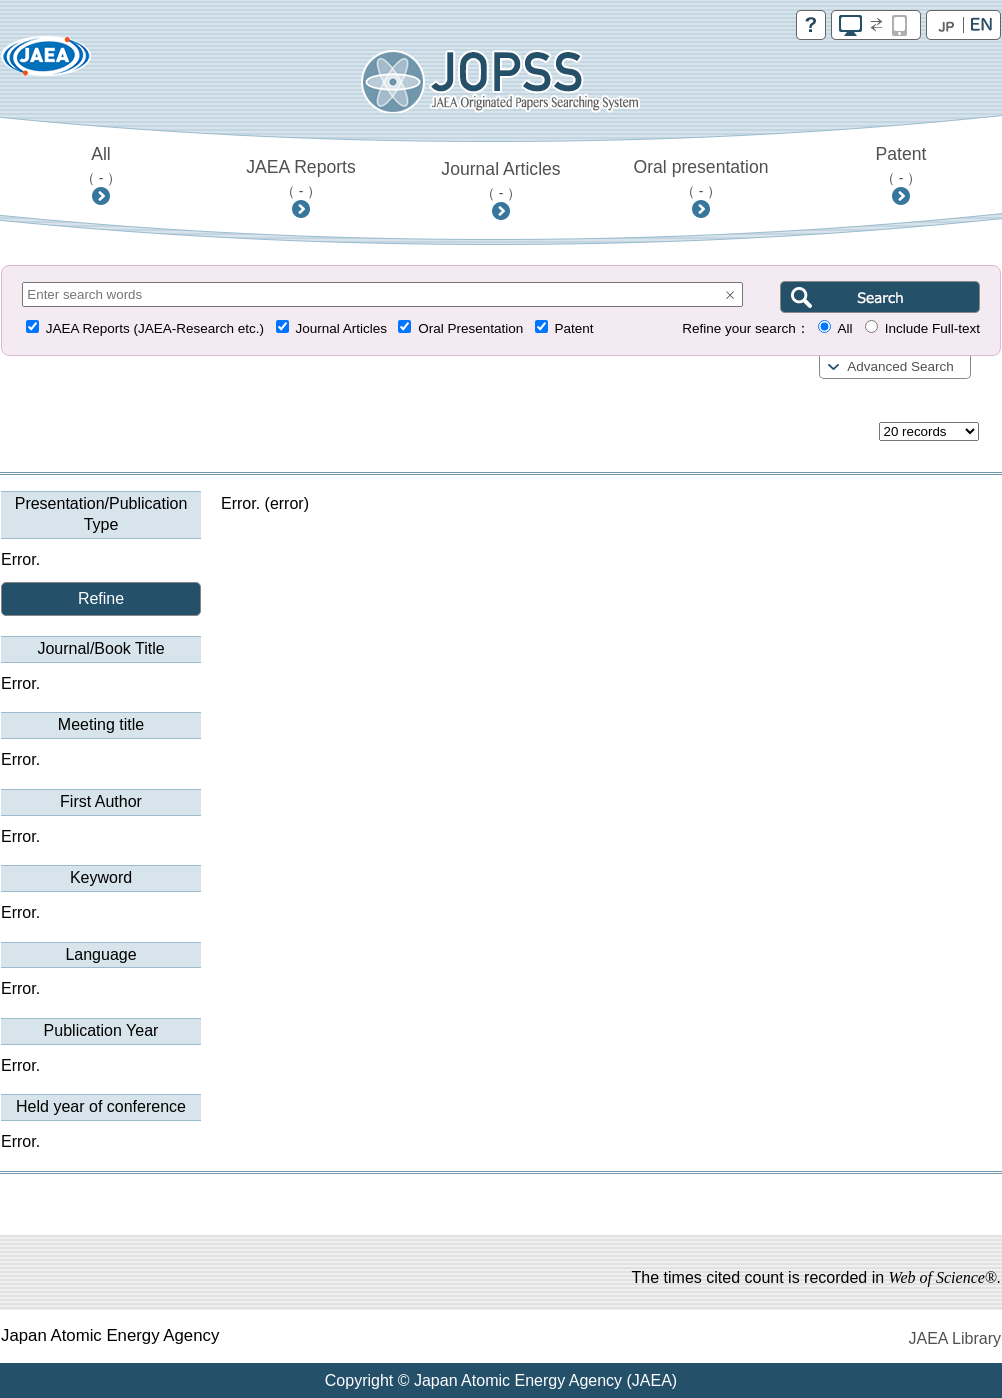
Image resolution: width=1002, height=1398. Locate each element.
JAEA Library (955, 1338)
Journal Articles (500, 180)
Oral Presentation (470, 328)
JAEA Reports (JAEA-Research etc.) (155, 328)
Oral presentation (701, 178)
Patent (901, 165)
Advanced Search (900, 366)
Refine (101, 598)
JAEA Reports (301, 178)
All (101, 165)
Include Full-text (932, 328)
